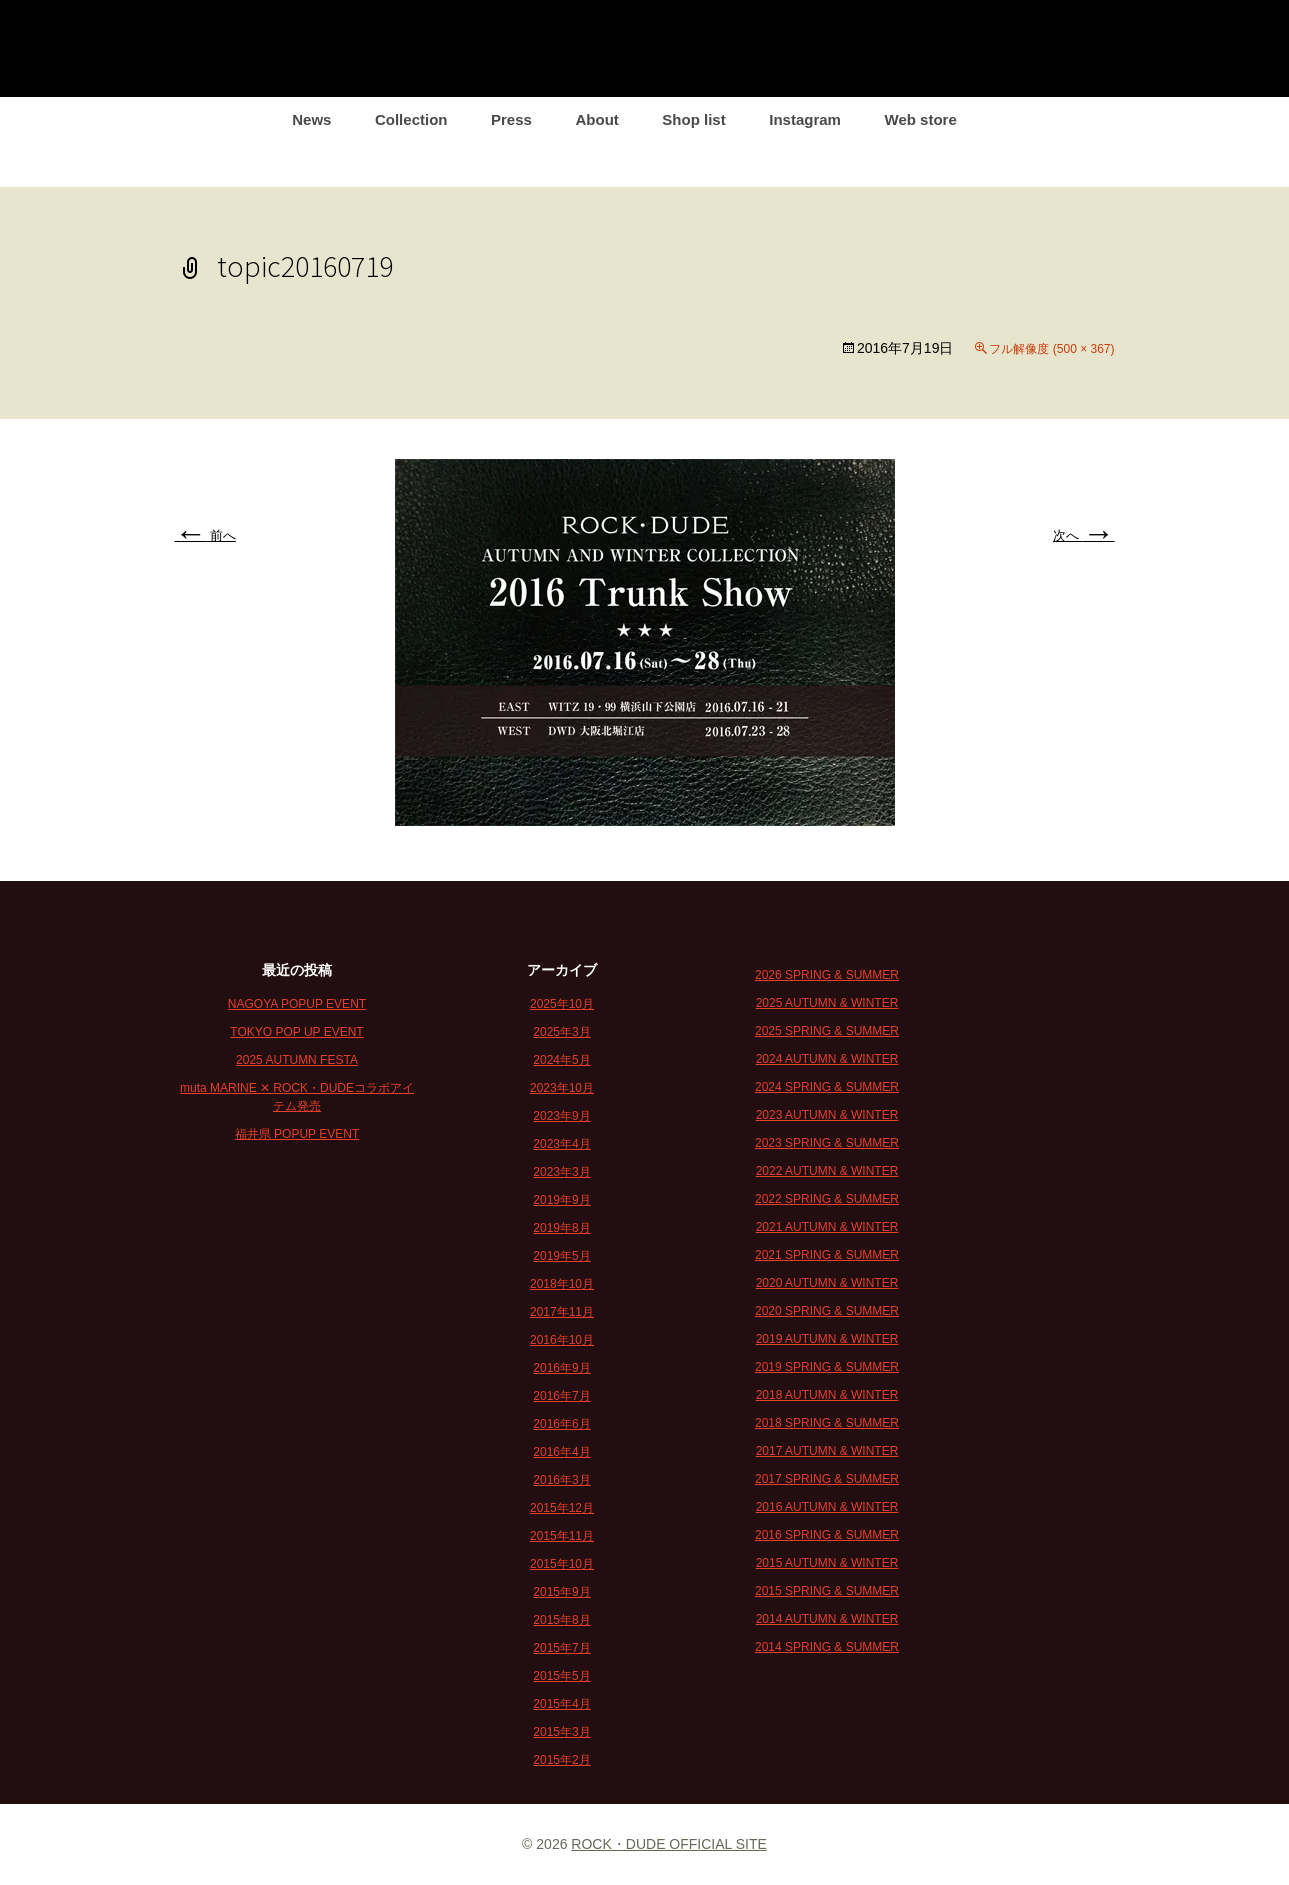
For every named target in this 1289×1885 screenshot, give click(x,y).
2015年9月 (561, 1592)
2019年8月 (561, 1228)
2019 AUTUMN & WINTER (827, 1339)
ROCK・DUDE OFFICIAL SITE (669, 1844)
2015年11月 (562, 1536)
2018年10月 (562, 1284)
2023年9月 (561, 1116)
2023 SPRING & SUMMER (827, 1143)
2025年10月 (562, 1004)
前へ (206, 535)
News (311, 119)
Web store (921, 119)
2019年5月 (561, 1256)
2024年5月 (561, 1060)
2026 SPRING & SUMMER (827, 975)
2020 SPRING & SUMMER (827, 1311)
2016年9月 (561, 1368)
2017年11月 (562, 1312)
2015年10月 (562, 1564)
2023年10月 (562, 1088)
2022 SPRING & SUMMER (827, 1199)
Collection (411, 119)
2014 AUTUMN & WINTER (827, 1619)
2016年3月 (561, 1480)
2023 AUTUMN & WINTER (827, 1115)
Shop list (693, 119)
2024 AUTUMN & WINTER (827, 1059)
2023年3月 (561, 1172)
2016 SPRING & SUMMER (827, 1535)
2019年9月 (561, 1200)
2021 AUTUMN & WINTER (827, 1227)
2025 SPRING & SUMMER (827, 1031)
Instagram (805, 119)
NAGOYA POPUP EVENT (297, 1004)
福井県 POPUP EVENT (297, 1134)
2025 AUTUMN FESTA (297, 1060)
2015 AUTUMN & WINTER (827, 1563)
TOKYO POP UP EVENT (296, 1032)
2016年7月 (561, 1396)
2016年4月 (561, 1452)
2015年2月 (561, 1760)
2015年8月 (561, 1620)
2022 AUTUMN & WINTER (827, 1171)
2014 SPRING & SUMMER (827, 1647)
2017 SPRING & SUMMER (827, 1479)
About (596, 119)
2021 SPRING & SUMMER (827, 1255)
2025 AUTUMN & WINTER (827, 1003)
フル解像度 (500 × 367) (1051, 349)
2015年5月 (561, 1676)
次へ (1084, 535)
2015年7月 (561, 1648)
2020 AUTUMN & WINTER (827, 1283)
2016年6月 (561, 1424)
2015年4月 (561, 1704)
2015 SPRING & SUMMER (827, 1591)
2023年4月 (561, 1144)
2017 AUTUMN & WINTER (827, 1451)
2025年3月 (561, 1032)
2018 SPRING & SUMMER (827, 1423)
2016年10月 (562, 1340)
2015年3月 (561, 1732)
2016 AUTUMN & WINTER (827, 1507)
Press (511, 119)
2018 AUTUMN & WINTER (827, 1395)
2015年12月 (562, 1508)
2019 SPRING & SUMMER (827, 1367)
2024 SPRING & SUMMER (827, 1087)
